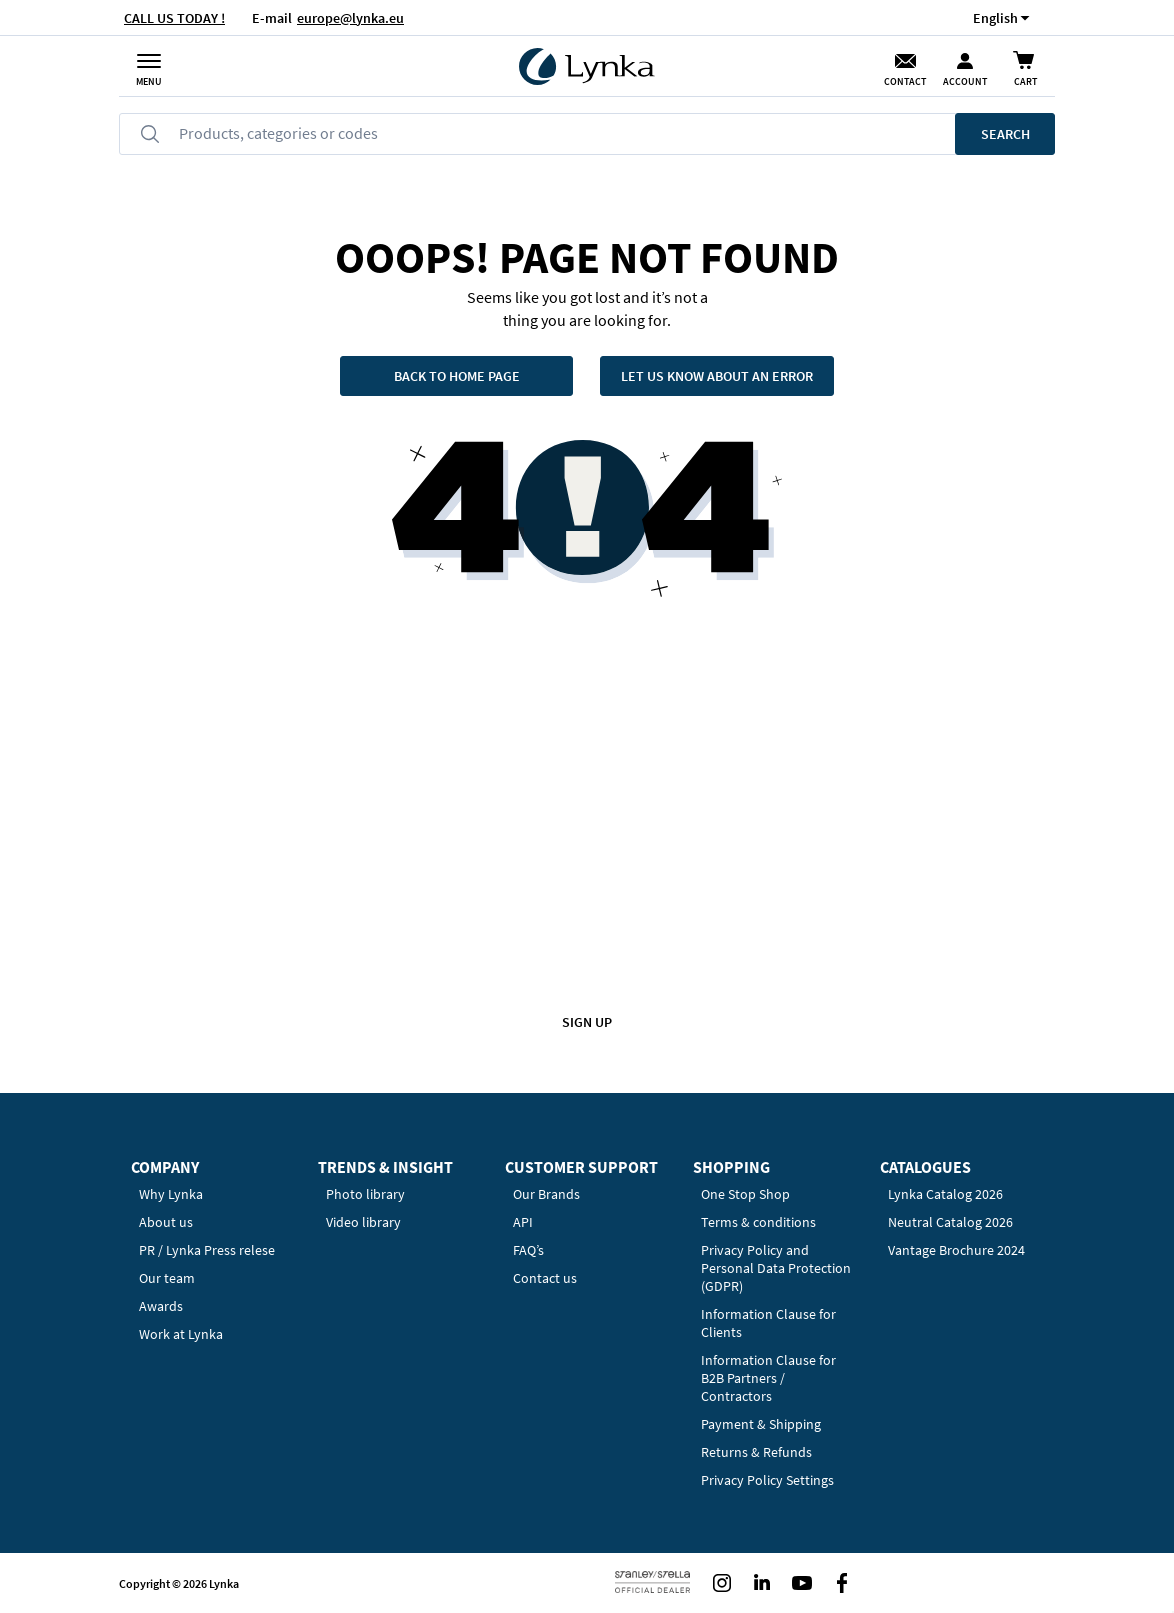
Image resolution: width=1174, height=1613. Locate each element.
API (523, 1222)
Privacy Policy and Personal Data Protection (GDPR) (776, 1268)
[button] (995, 17)
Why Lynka (171, 1194)
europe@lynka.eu (350, 18)
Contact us (545, 1278)
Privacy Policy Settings (767, 1480)
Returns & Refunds (756, 1452)
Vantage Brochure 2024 (956, 1250)
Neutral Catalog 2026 (950, 1222)
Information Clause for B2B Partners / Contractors (768, 1378)
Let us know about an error (717, 376)
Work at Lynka (181, 1334)
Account (965, 81)
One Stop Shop (745, 1194)
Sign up (587, 1022)
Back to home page (457, 376)
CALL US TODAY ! (174, 18)
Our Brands (546, 1194)
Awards (161, 1306)
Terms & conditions (758, 1222)
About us (166, 1222)
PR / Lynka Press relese (207, 1250)
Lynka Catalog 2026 (945, 1194)
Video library (363, 1222)
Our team (167, 1278)
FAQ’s (528, 1250)
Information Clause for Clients (768, 1323)
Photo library (365, 1194)
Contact (905, 81)
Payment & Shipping (761, 1424)
